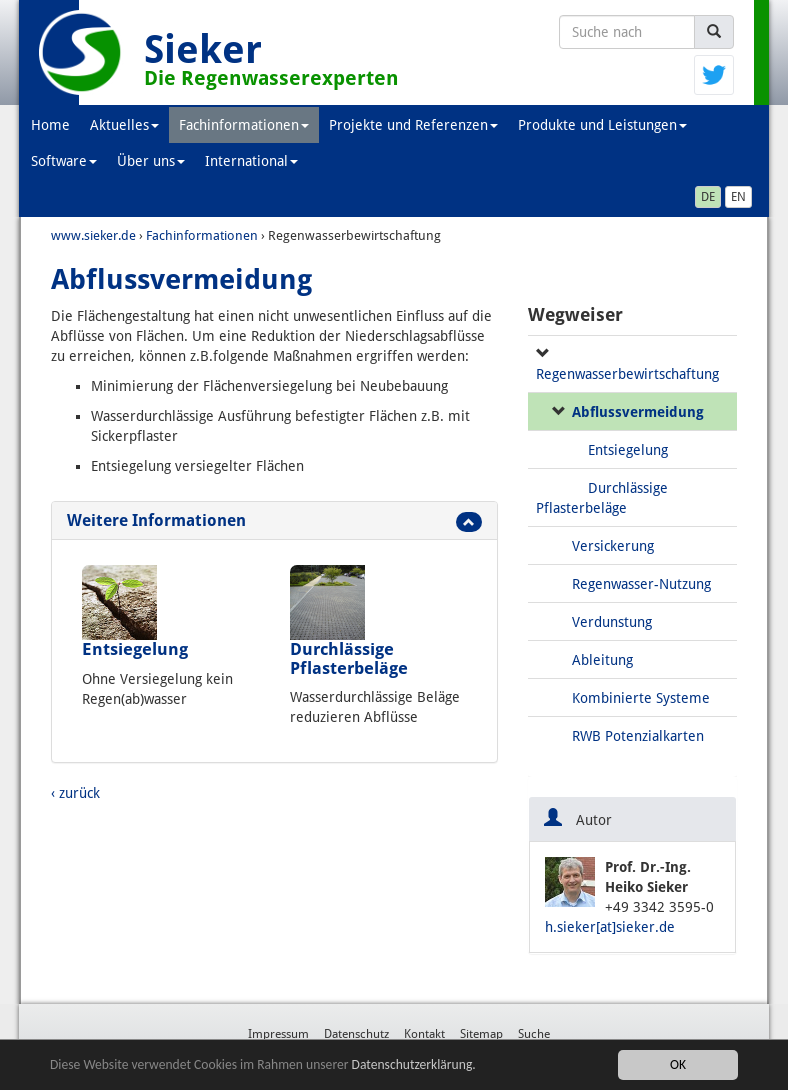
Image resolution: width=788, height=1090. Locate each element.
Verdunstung (612, 622)
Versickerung (613, 546)
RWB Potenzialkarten (638, 736)
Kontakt (424, 1034)
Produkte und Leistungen (602, 125)
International (251, 161)
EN (738, 197)
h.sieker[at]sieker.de (610, 927)
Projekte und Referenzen (413, 125)
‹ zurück (75, 793)
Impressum (278, 1034)
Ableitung (602, 660)
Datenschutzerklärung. (414, 1064)
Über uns (151, 161)
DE (708, 197)
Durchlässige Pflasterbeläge (349, 658)
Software (64, 161)
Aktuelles (124, 125)
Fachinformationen (244, 125)
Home (50, 125)
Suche (534, 1034)
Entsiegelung (135, 649)
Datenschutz (356, 1034)
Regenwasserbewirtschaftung (627, 374)
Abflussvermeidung (638, 412)
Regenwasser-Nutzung (641, 584)
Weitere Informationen (156, 520)
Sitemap (481, 1034)
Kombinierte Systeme (641, 698)
